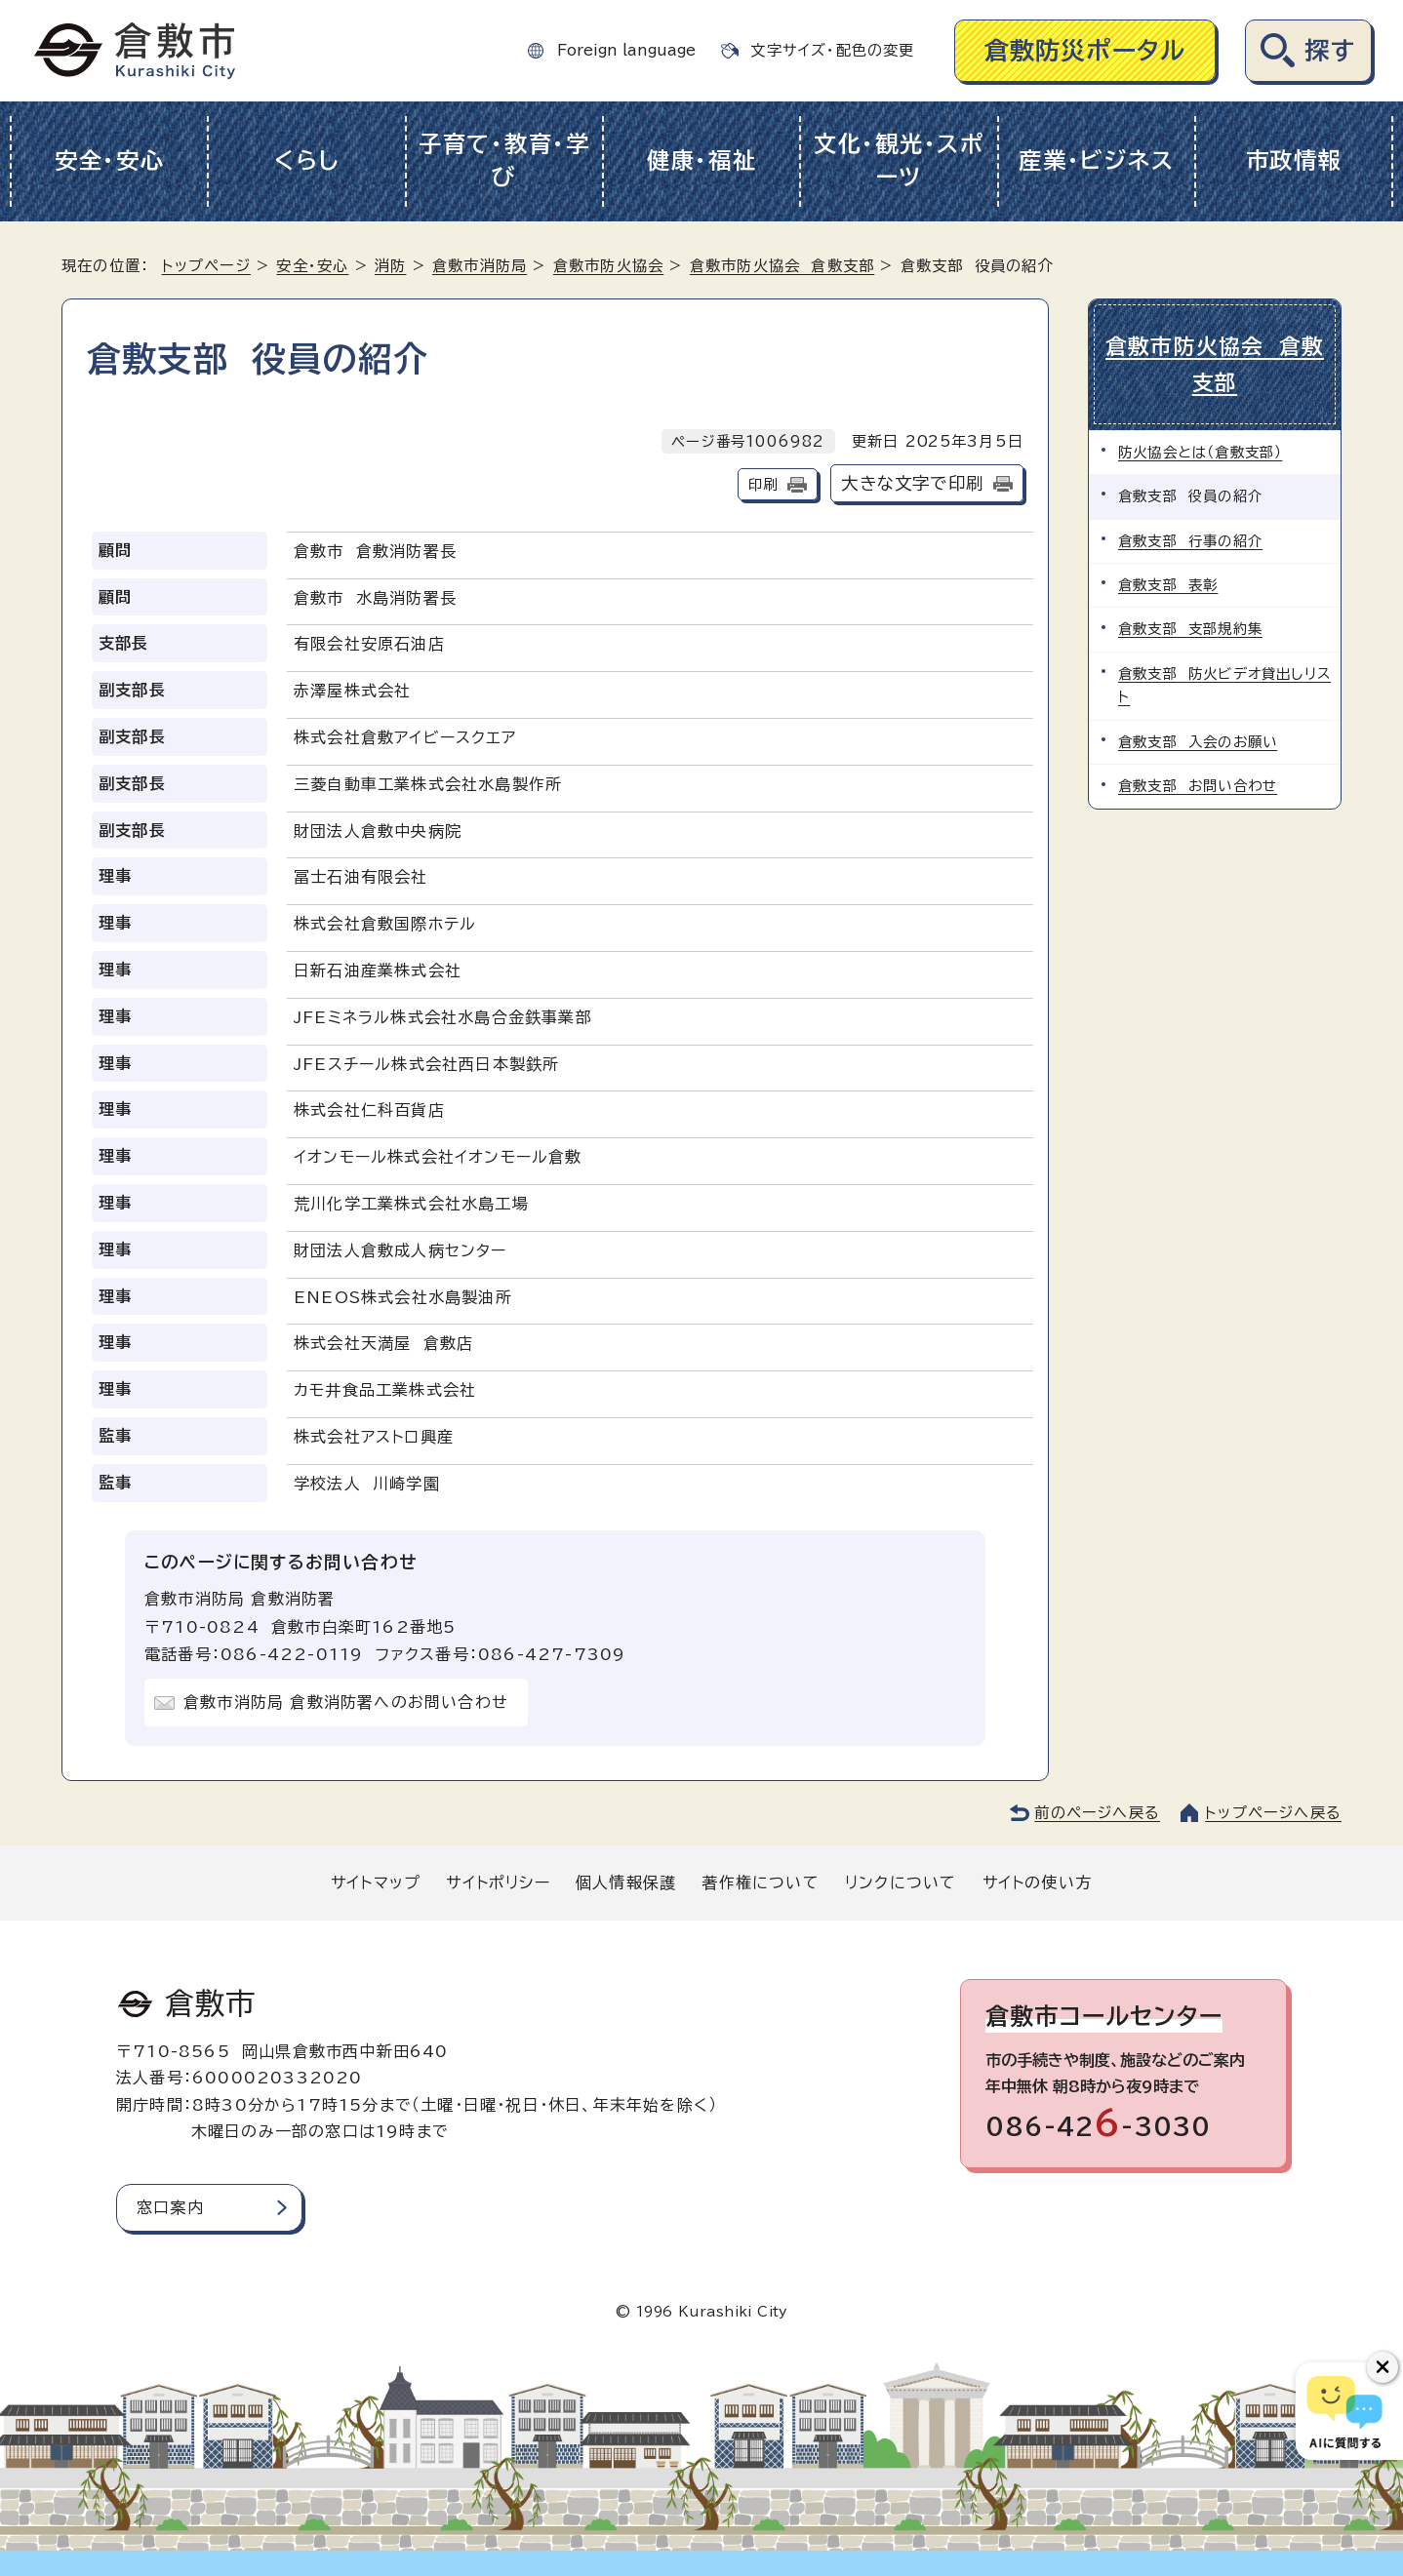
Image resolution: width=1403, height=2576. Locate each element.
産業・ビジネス (1096, 160)
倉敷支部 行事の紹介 (1190, 541)
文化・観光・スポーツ (899, 161)
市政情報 (1294, 160)
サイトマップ (376, 1882)
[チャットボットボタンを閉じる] (1382, 2367)
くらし (307, 160)
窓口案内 (170, 2207)
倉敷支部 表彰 (1168, 584)
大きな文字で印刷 (912, 483)
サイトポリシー (497, 1882)
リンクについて (900, 1882)
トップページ (206, 265)
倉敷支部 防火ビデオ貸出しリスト (1224, 685)
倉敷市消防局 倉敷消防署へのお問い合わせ (345, 1702)
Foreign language (626, 50)
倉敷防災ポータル (1085, 50)
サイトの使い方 (1037, 1882)
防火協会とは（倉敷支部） (1200, 452)
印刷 (763, 484)
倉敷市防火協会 (608, 265)
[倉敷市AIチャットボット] (1345, 2411)
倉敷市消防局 (479, 265)
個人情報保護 (626, 1882)
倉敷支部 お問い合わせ (1197, 785)
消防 (390, 265)
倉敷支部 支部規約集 (1190, 628)
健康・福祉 (702, 160)
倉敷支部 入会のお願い (1197, 741)
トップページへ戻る (1273, 1812)
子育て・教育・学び (504, 161)
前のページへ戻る (1097, 1812)
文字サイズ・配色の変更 (832, 50)
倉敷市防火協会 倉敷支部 (782, 265)
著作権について (760, 1882)
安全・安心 (110, 160)
